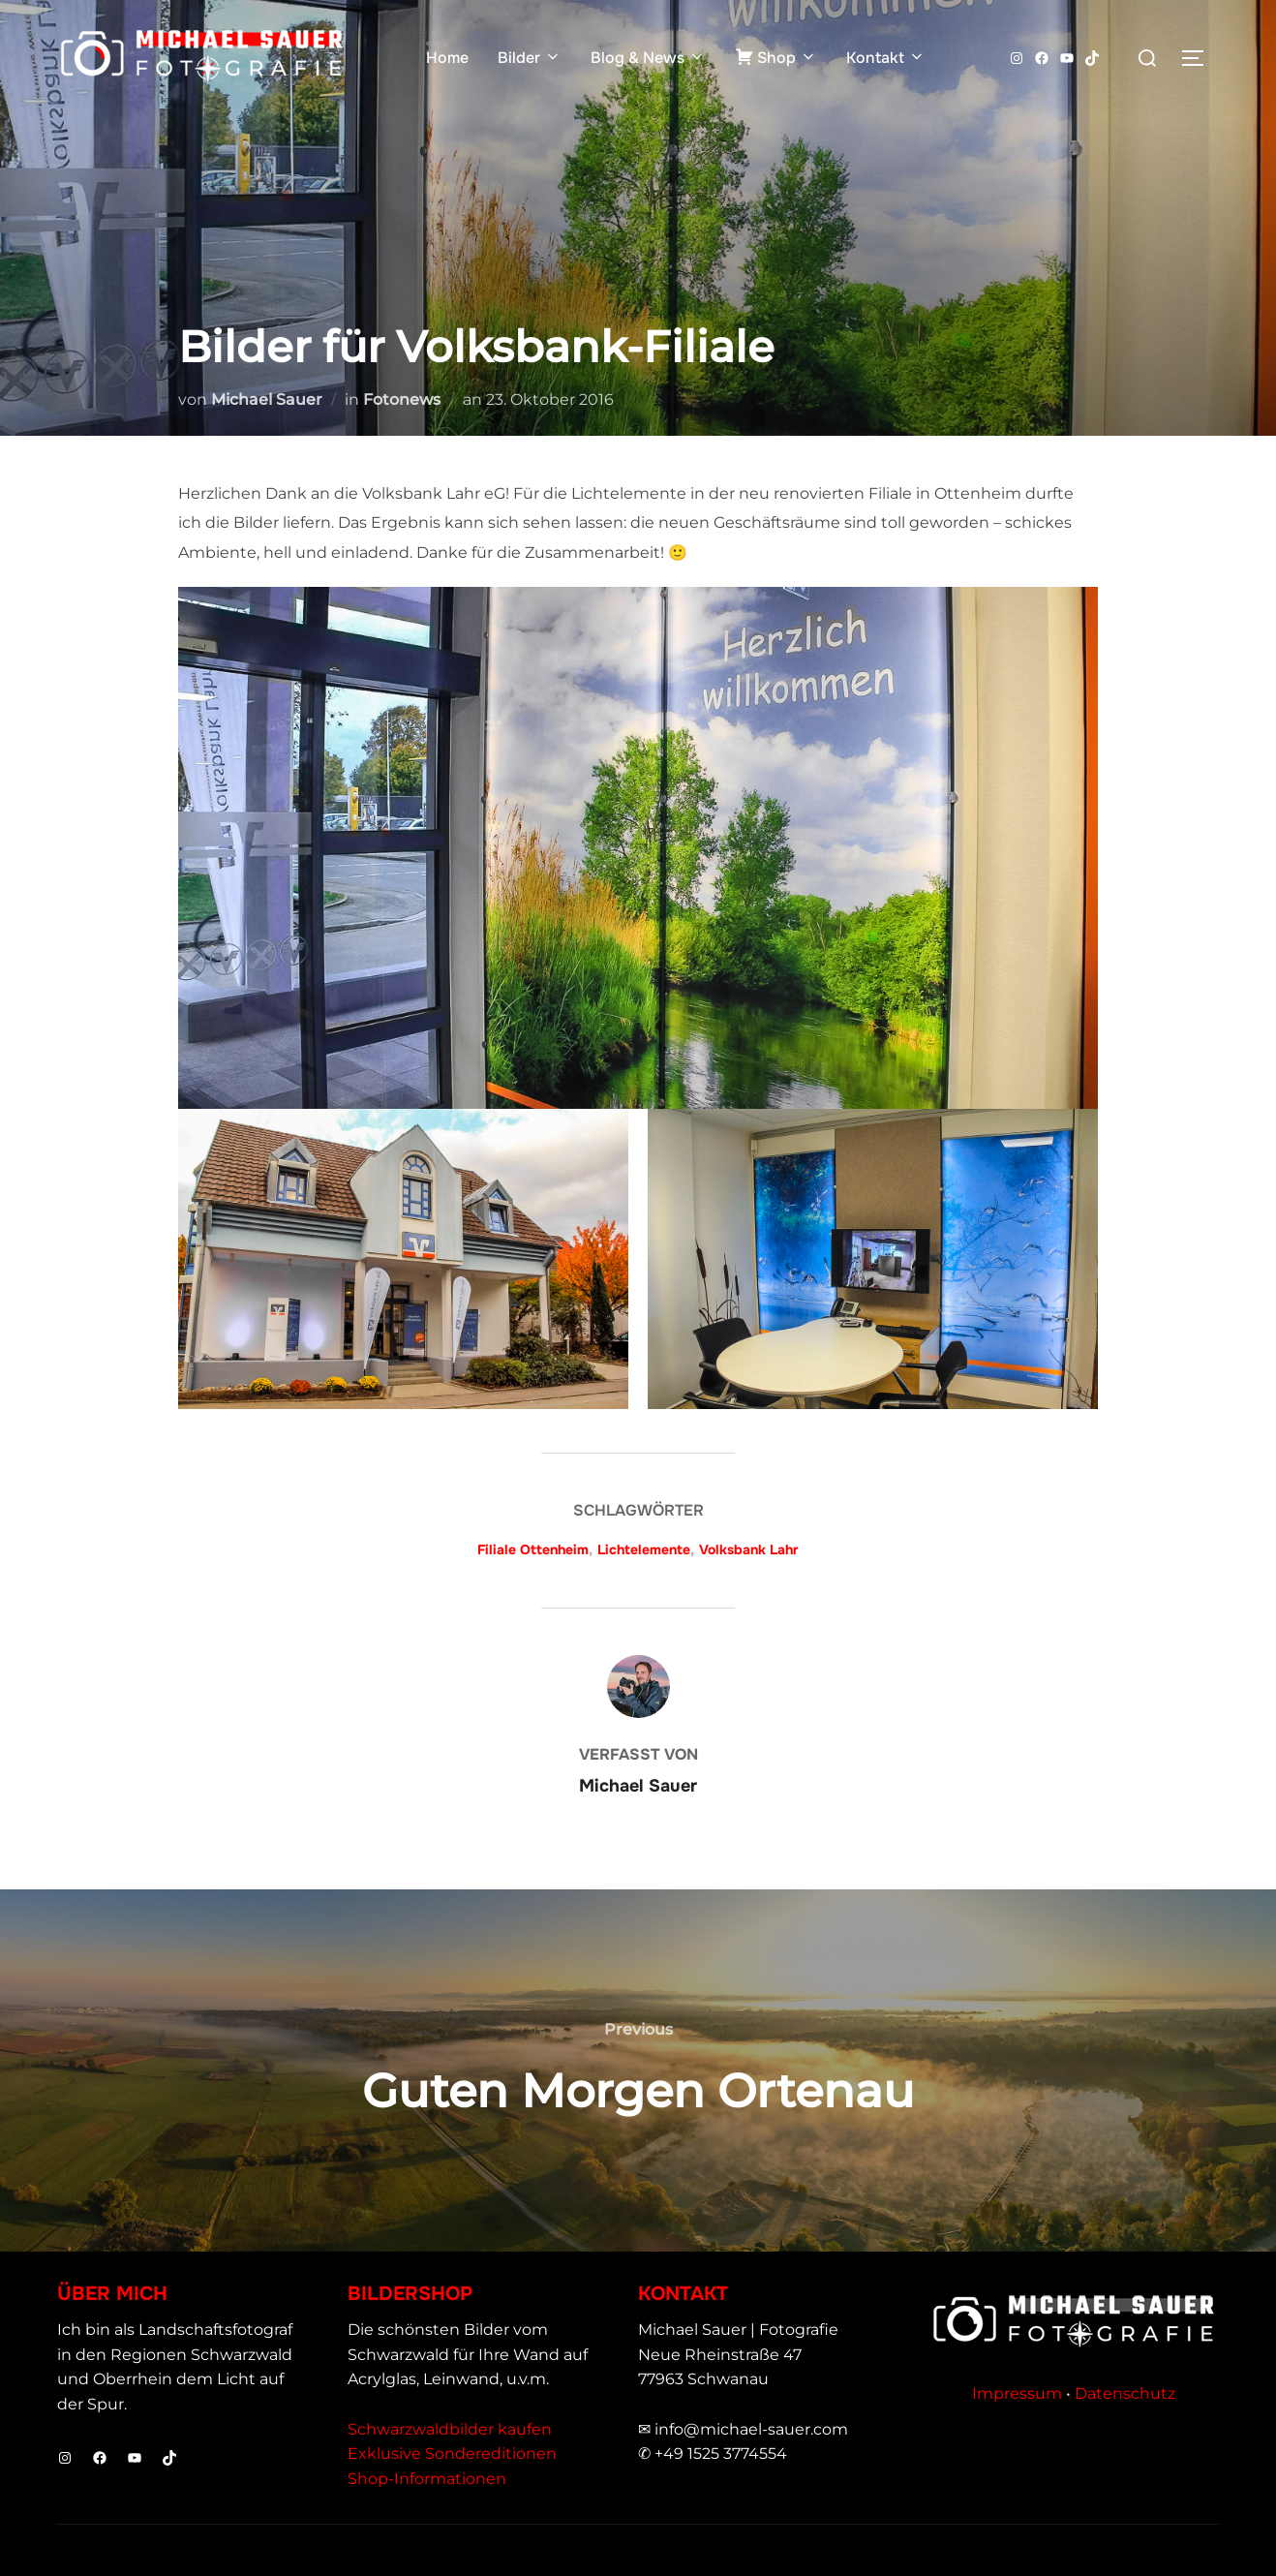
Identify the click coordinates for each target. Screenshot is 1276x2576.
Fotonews (402, 399)
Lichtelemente (643, 1549)
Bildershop (410, 2294)
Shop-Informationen (427, 2478)
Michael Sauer (266, 399)
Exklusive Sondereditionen (452, 2453)
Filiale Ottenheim (533, 1549)
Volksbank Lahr (749, 1549)
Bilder (530, 57)
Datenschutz (1125, 2393)
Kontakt (886, 57)
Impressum (1017, 2393)
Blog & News (648, 57)
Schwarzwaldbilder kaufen (450, 2429)
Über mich (112, 2294)
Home (447, 57)
